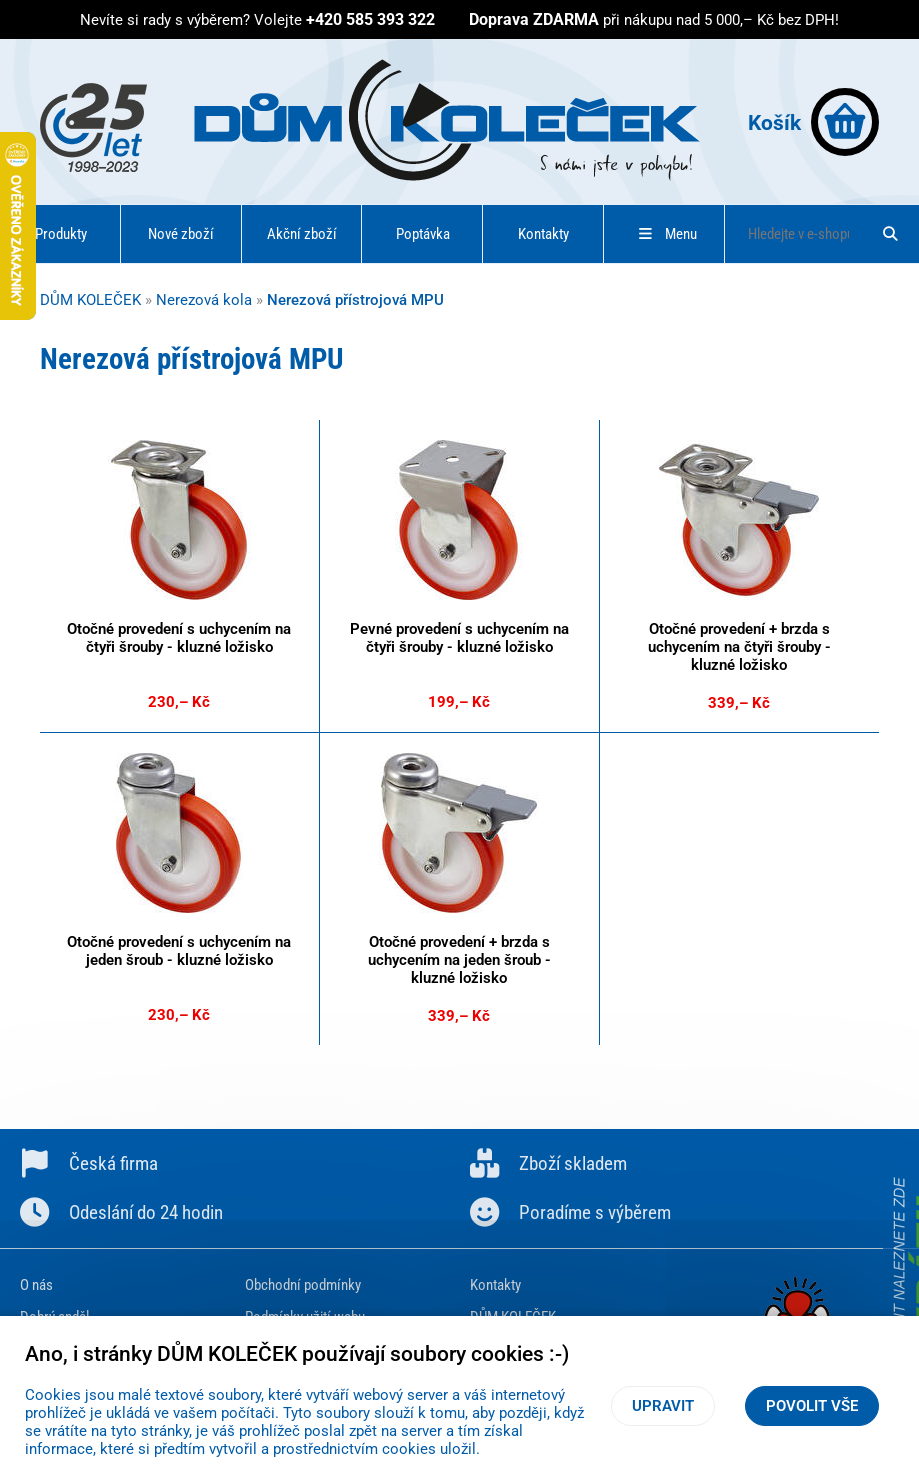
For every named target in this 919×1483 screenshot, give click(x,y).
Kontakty (543, 234)
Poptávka (423, 234)
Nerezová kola (204, 300)
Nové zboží (181, 234)
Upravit (663, 1406)
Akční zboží (302, 234)
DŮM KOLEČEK (90, 300)
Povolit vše (812, 1406)
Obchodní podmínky (303, 1285)
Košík (813, 122)
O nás (36, 1285)
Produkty (61, 234)
